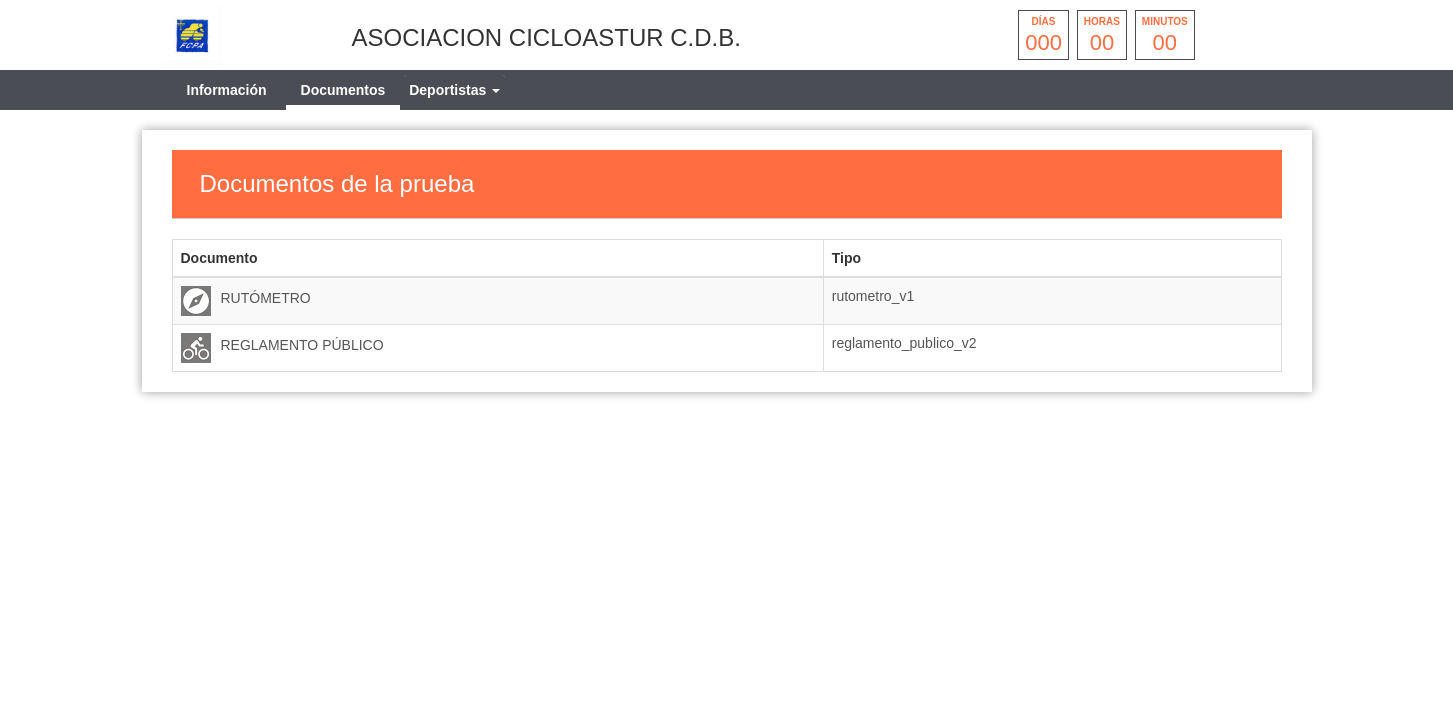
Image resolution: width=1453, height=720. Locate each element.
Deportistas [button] (454, 90)
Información (227, 90)
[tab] (454, 90)
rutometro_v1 (873, 296)
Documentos (343, 90)
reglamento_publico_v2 (904, 343)
